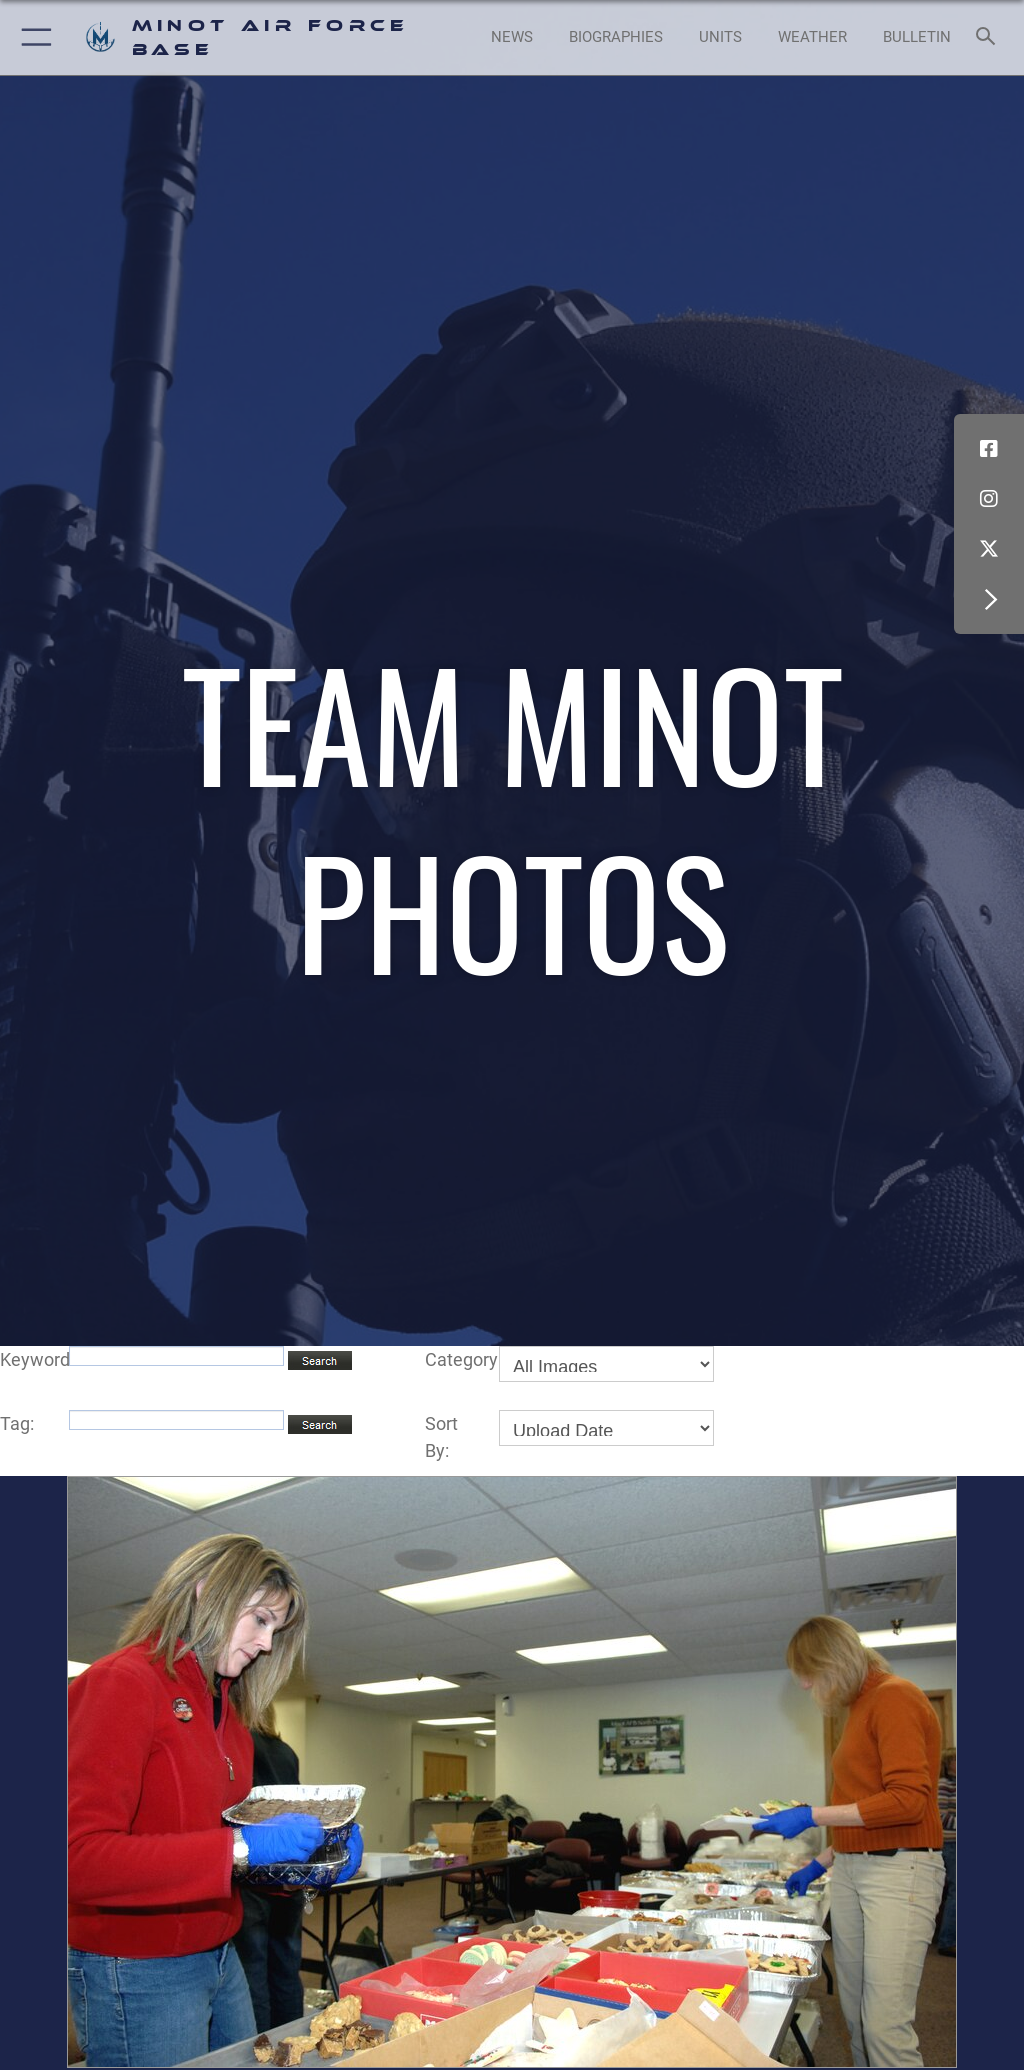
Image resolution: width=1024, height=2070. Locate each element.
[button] (32, 37)
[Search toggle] (989, 37)
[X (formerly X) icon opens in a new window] (989, 549)
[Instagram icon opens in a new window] (989, 499)
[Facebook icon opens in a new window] (989, 449)
